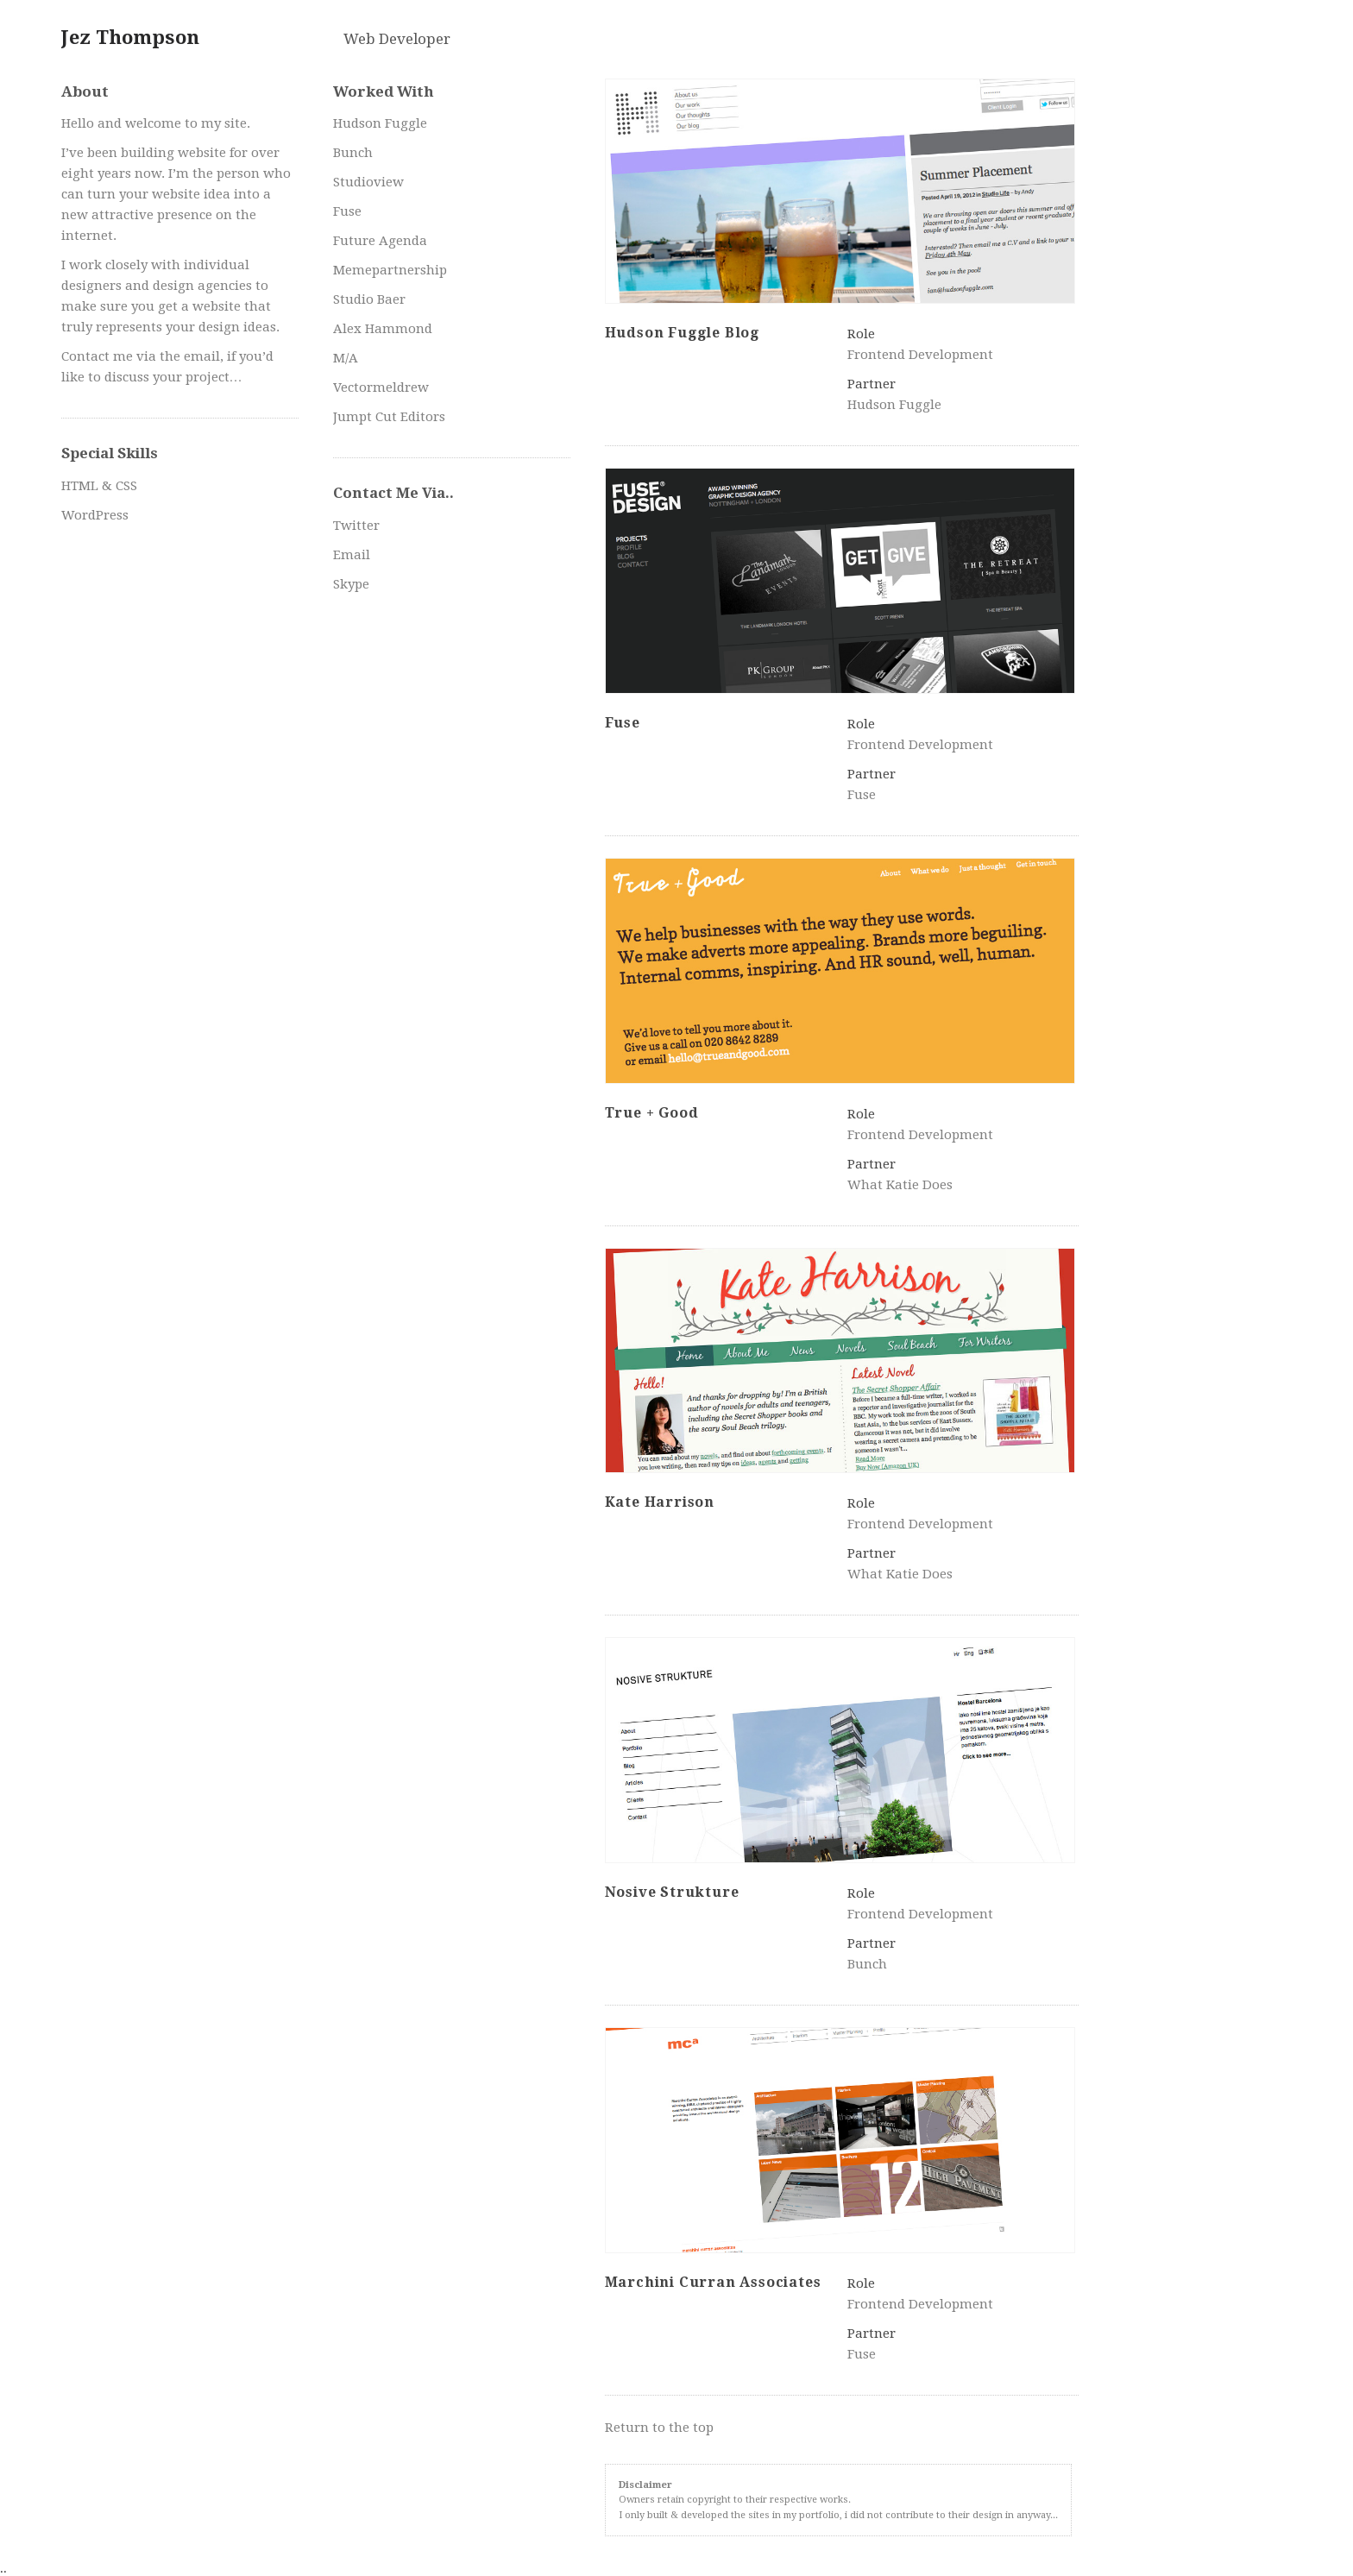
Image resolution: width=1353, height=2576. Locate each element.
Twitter (356, 525)
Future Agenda (380, 241)
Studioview (368, 182)
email (202, 356)
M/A (345, 358)
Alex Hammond (382, 329)
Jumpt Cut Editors (389, 417)
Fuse (347, 211)
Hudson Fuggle (380, 123)
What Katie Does (900, 1185)
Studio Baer (369, 299)
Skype (351, 584)
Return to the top (659, 2427)
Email (351, 555)
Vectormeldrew (381, 387)
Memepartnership (390, 270)
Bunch (353, 153)
